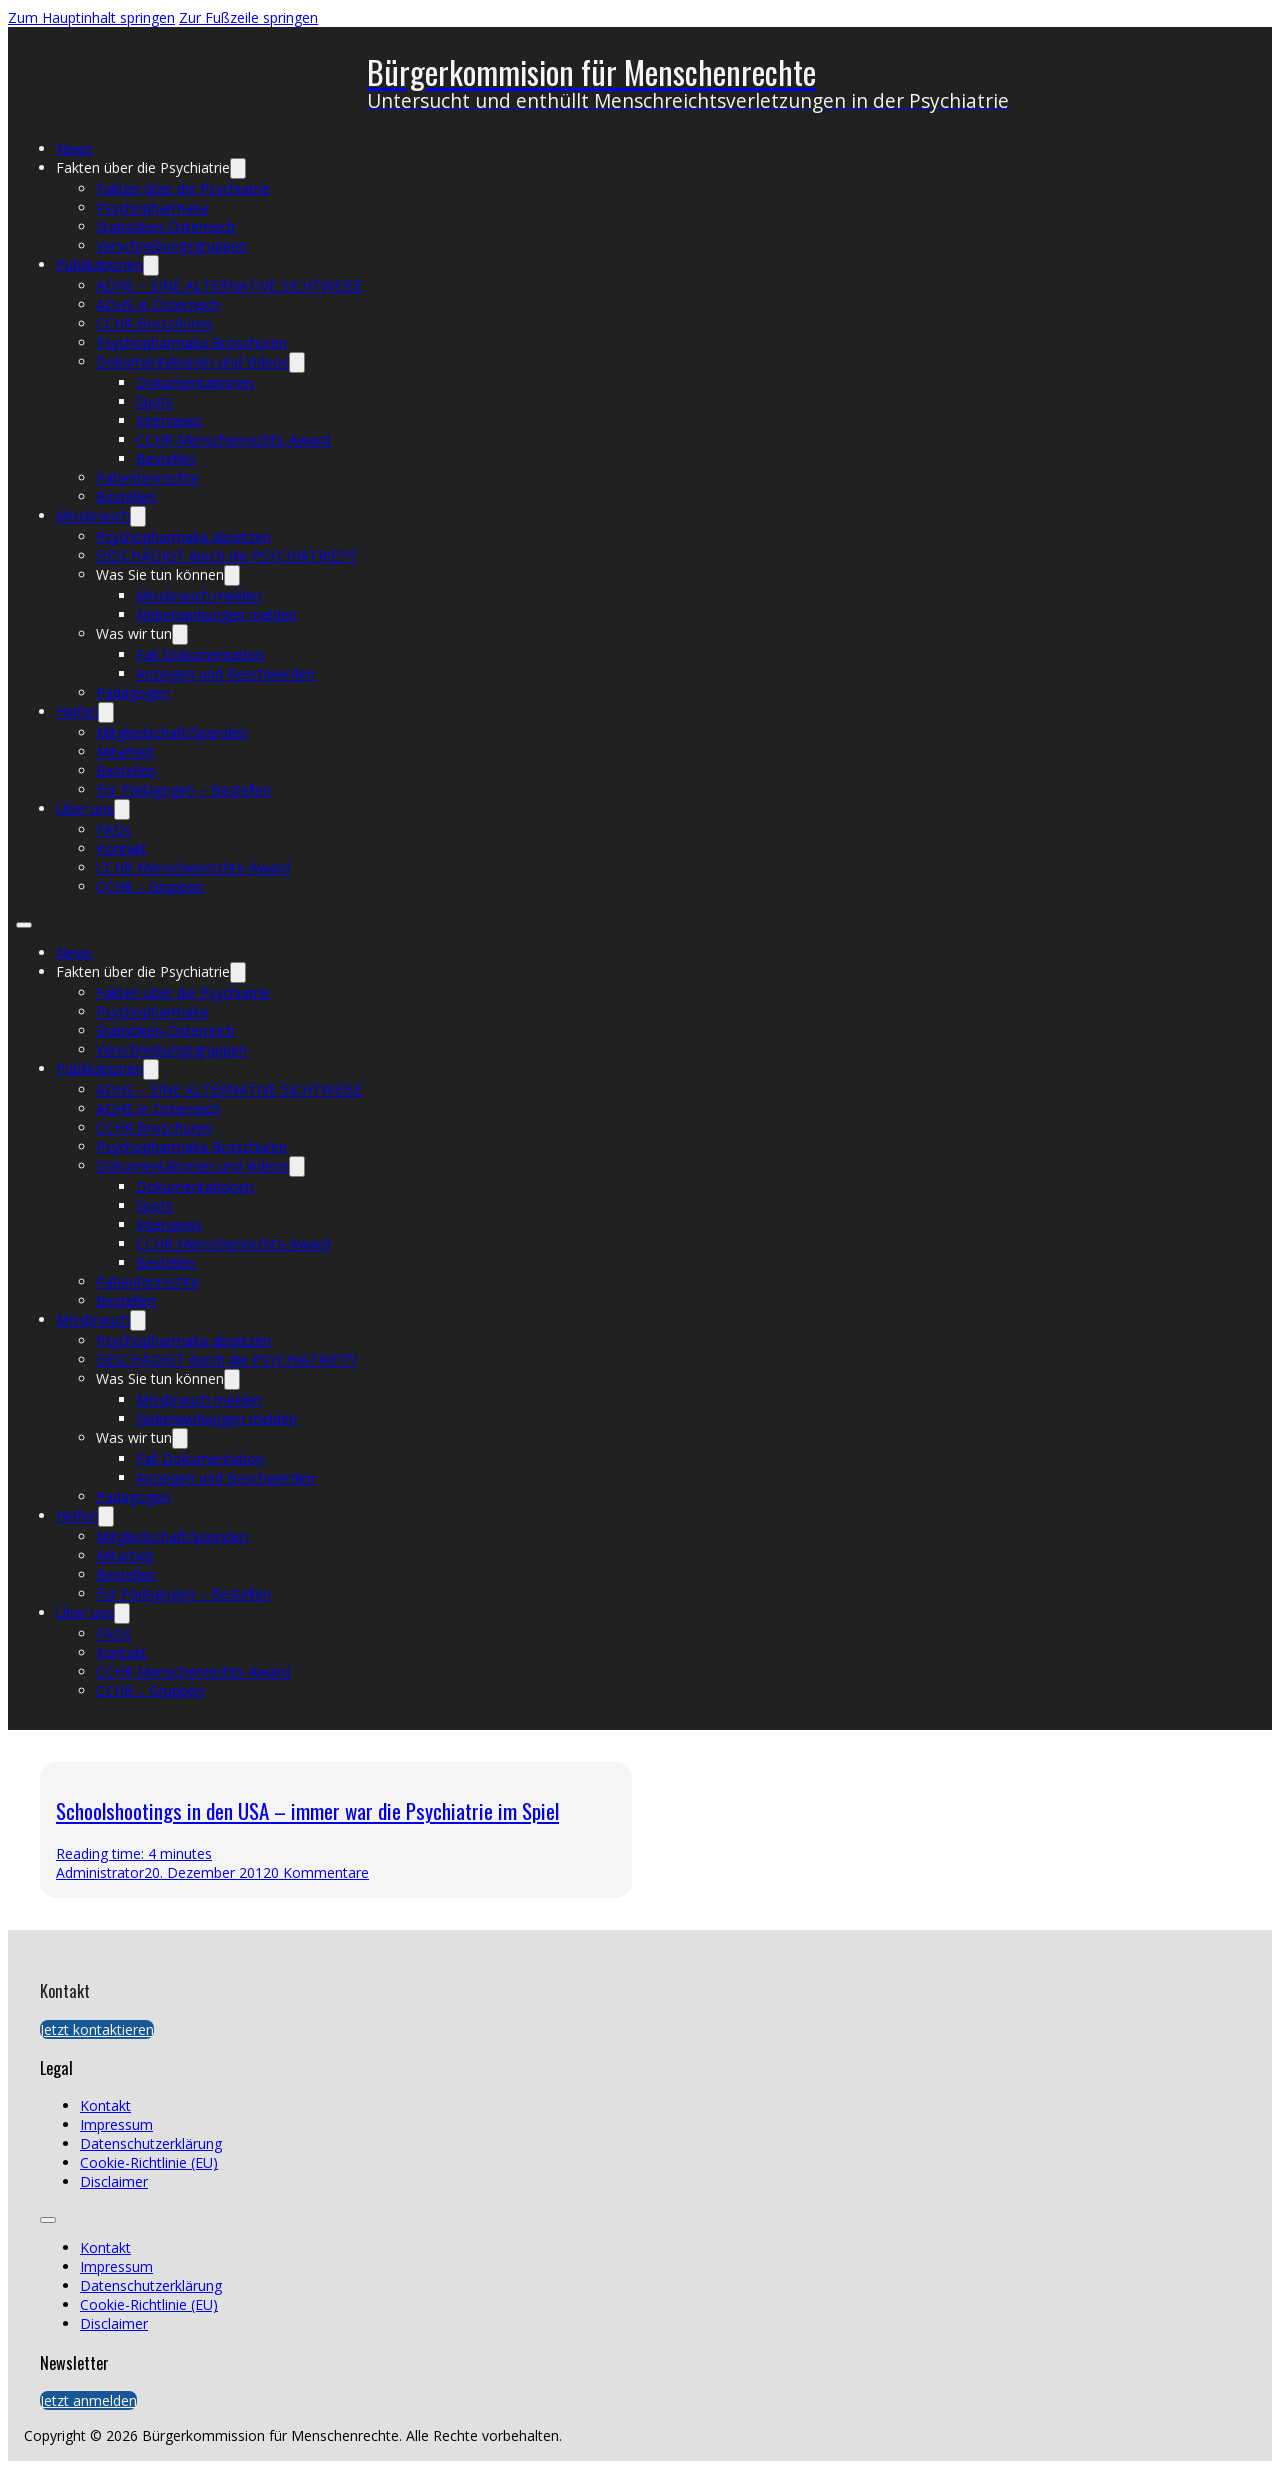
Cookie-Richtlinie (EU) (149, 2162)
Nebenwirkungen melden (216, 614)
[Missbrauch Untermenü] (138, 516)
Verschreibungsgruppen (171, 245)
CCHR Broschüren (154, 323)
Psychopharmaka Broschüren (191, 342)
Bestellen (166, 458)
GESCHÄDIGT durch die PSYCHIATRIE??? (226, 555)
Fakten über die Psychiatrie (143, 167)
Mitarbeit (125, 751)
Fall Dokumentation (200, 654)
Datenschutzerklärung (151, 2143)
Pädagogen (133, 692)
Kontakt (121, 848)
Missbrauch (93, 515)
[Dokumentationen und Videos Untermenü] (297, 362)
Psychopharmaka (152, 207)
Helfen (77, 711)
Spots (154, 401)
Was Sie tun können (160, 574)
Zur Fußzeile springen (248, 17)
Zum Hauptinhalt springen (91, 17)
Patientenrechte (147, 477)
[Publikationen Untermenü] (151, 265)
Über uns (85, 808)
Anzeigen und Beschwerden (225, 673)
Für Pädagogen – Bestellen (183, 789)
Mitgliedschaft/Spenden (172, 732)
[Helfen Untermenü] (106, 712)
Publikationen (99, 264)
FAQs (113, 829)
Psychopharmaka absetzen (183, 536)
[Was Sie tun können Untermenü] (232, 575)
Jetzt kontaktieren (97, 2029)
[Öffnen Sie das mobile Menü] (24, 925)
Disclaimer (114, 2181)
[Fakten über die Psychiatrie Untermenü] (238, 168)
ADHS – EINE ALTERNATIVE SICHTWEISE (229, 285)
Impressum (116, 2124)
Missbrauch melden (199, 595)
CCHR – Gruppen (150, 886)
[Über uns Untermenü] (122, 809)
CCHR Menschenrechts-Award (233, 439)
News (74, 148)
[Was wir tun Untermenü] (180, 634)
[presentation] (944, 1830)
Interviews (169, 420)
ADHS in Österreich (158, 304)
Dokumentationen (195, 382)
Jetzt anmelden (88, 2400)
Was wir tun (134, 633)
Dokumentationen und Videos (192, 361)
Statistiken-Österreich (165, 226)
